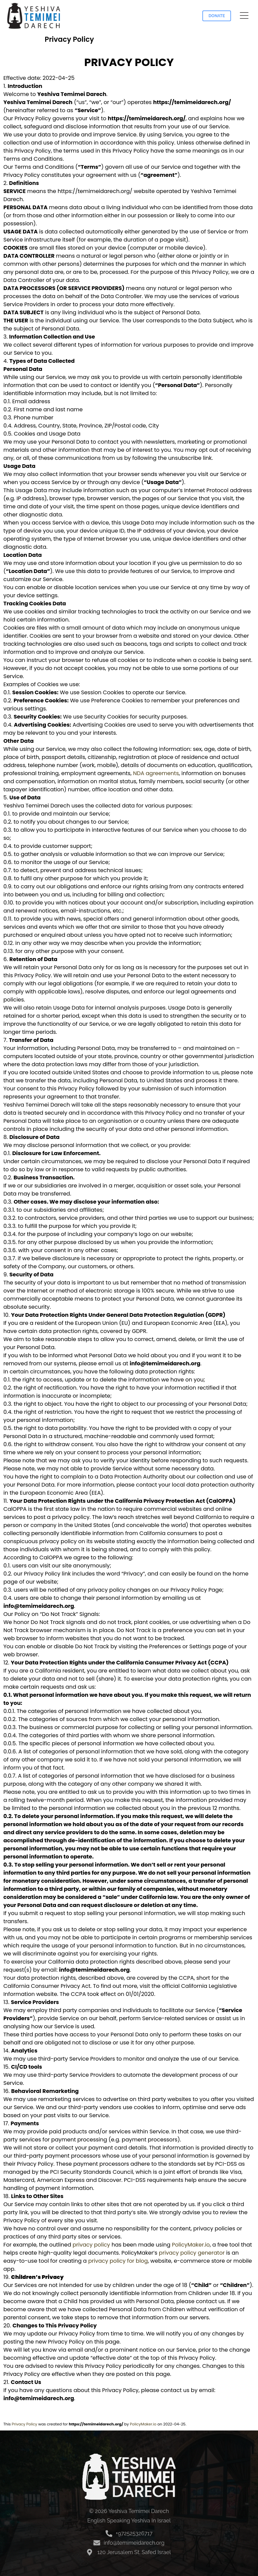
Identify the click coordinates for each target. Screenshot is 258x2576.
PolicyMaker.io (191, 2245)
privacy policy (91, 2245)
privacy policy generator (192, 2253)
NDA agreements (156, 773)
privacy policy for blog (118, 2261)
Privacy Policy (24, 2424)
